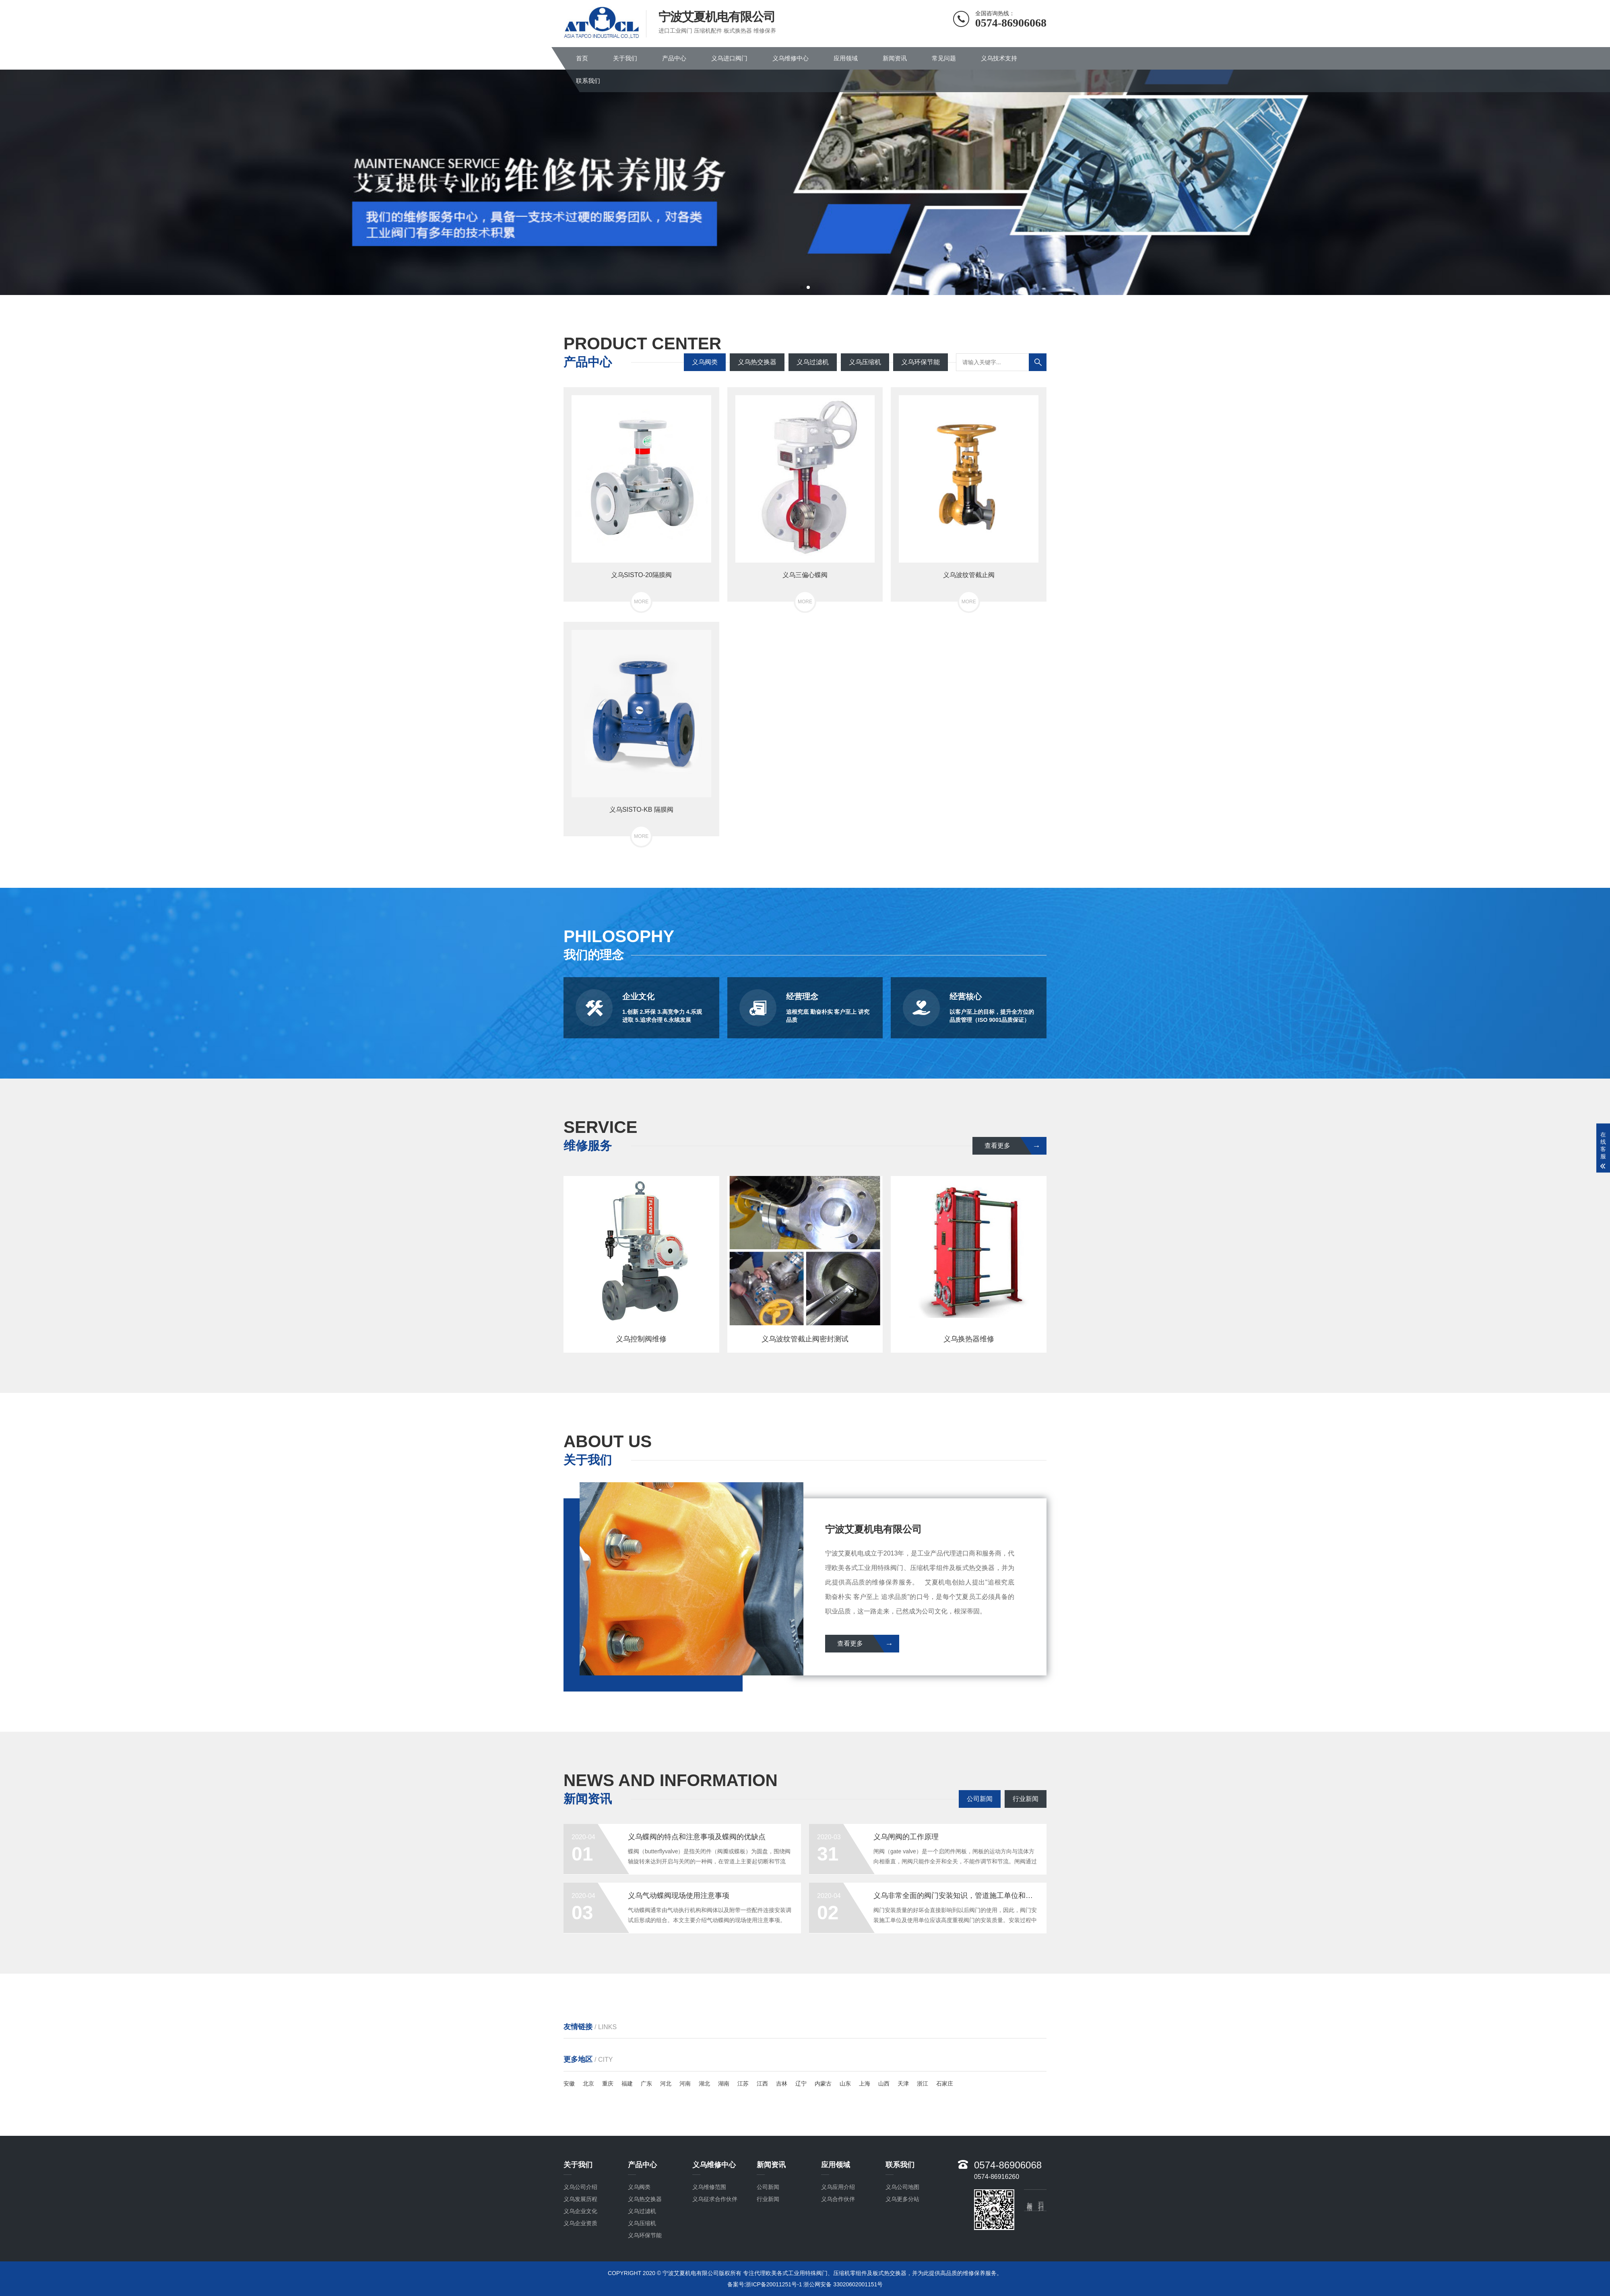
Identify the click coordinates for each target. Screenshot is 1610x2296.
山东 (845, 2083)
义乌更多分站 (902, 2199)
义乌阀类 (705, 362)
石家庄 (944, 2083)
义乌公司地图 (902, 2187)
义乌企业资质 (580, 2223)
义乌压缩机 (865, 362)
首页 (582, 58)
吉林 (781, 2083)
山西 (884, 2083)
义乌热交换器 (757, 362)
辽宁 (801, 2083)
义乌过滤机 (813, 362)
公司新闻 (980, 1798)
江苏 (743, 2083)
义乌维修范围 (709, 2187)
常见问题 (944, 58)
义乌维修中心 (790, 58)
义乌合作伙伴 (838, 2199)
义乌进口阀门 (729, 58)
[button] (801, 287)
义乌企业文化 (580, 2211)
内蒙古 (823, 2083)
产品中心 (674, 58)
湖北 (704, 2083)
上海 (864, 2083)
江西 (762, 2083)
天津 (903, 2083)
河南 (685, 2083)
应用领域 (846, 58)
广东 (646, 2083)
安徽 (569, 2083)
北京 (588, 2083)
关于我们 (625, 58)
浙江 (922, 2083)
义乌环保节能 (920, 362)
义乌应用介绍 (838, 2187)
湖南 (723, 2083)
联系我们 (588, 80)
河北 (665, 2083)
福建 (627, 2083)
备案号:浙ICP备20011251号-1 (764, 2284)
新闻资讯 (895, 58)
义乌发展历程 (580, 2199)
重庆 (607, 2083)
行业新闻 (1025, 1798)
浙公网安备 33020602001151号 (843, 2284)
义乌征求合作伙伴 (714, 2199)
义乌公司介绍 (580, 2187)
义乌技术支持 (999, 58)
